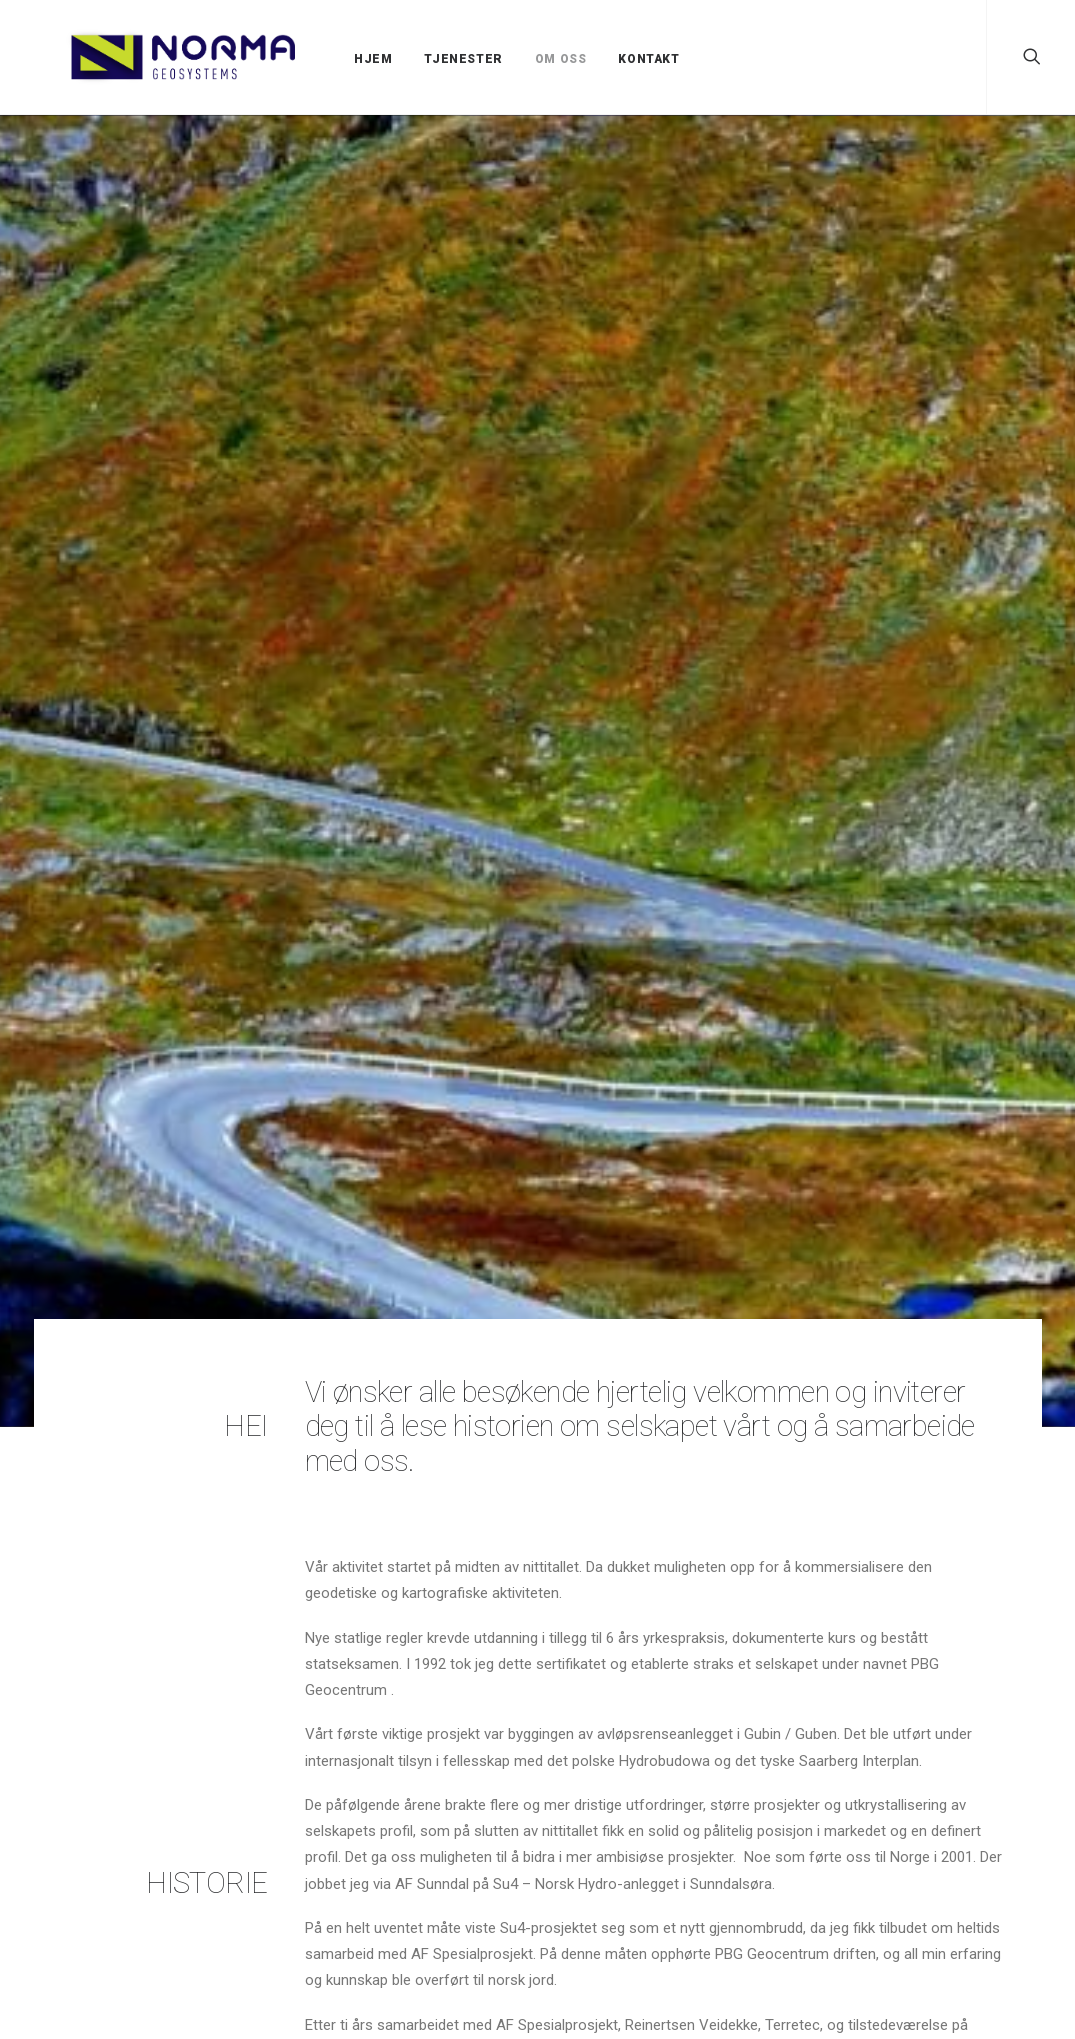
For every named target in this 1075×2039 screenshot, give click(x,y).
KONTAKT (606, 59)
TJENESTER (421, 59)
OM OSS (519, 59)
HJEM (331, 59)
